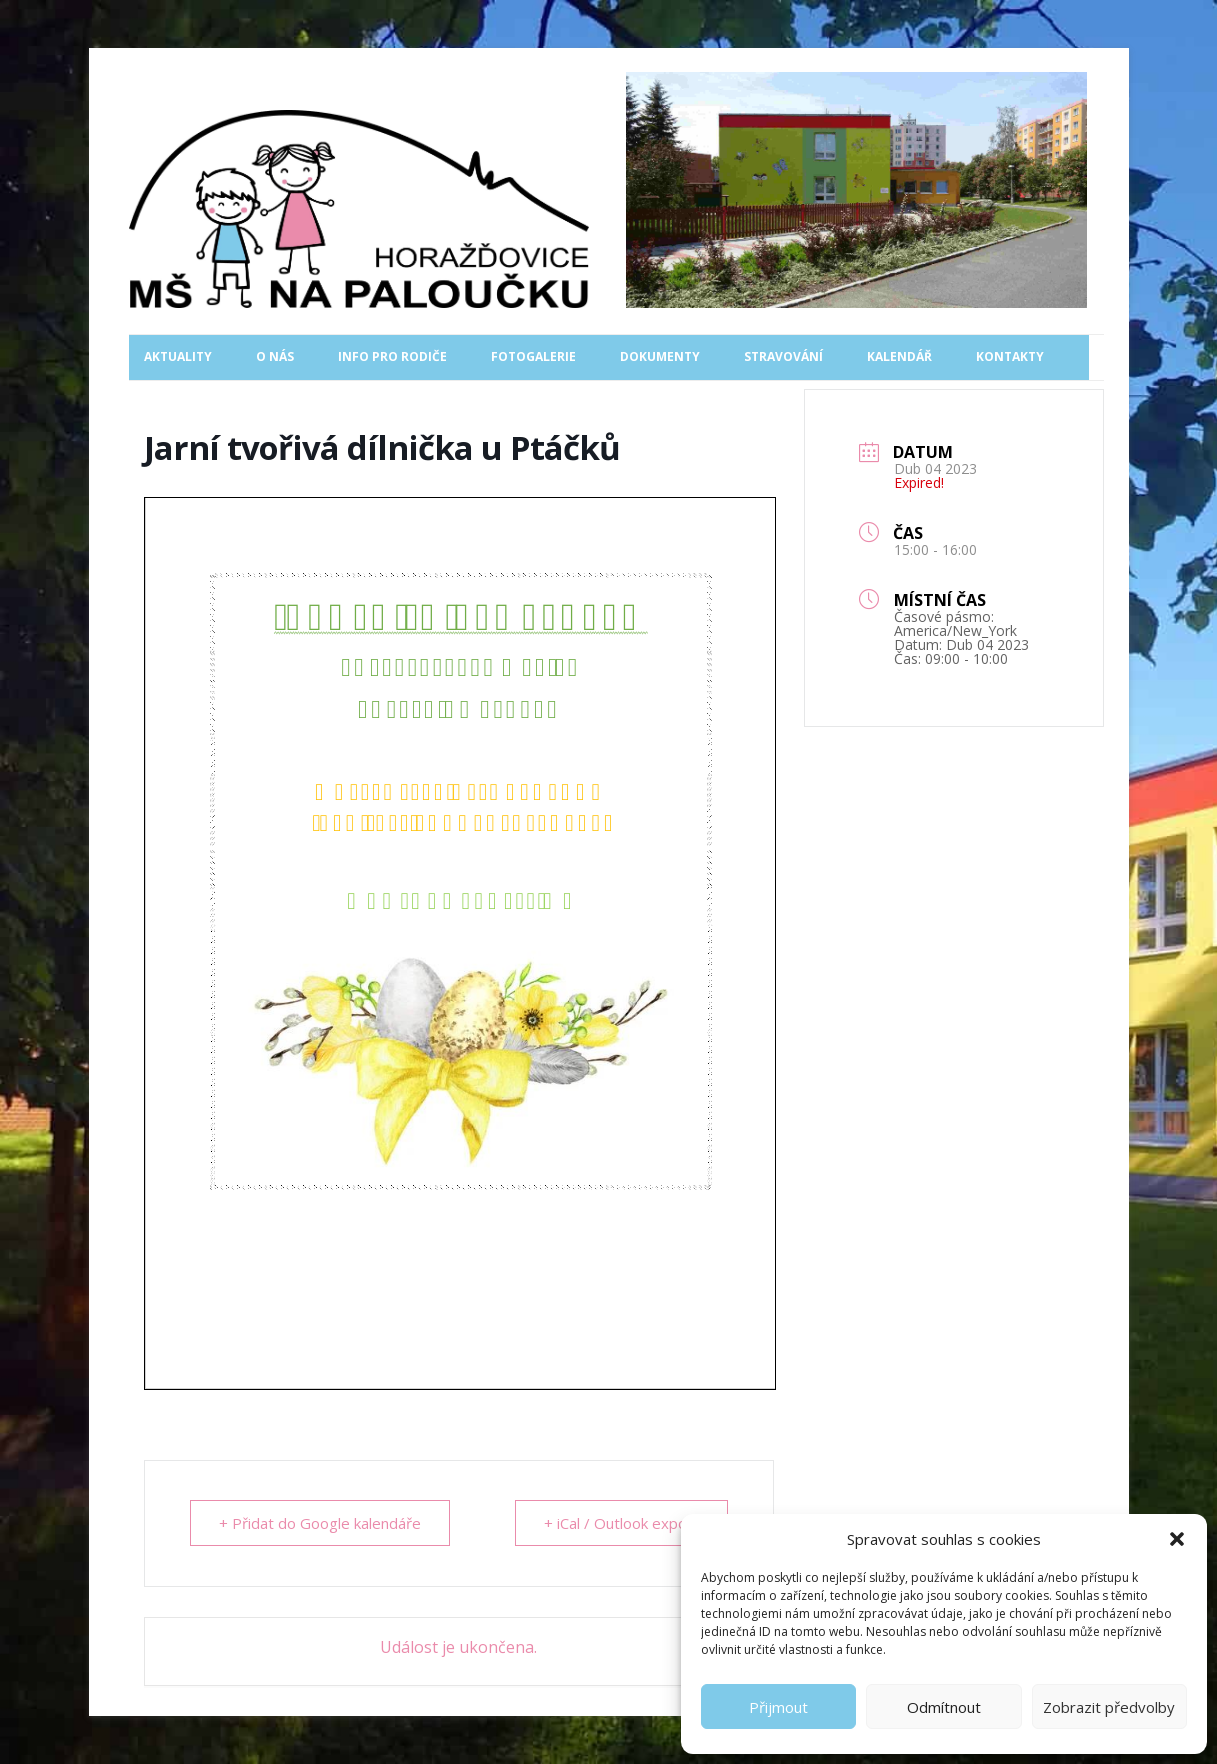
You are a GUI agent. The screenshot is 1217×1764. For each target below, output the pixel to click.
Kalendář (899, 356)
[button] (1177, 1539)
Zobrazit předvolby (1109, 1707)
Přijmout (778, 1707)
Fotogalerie (533, 356)
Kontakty (1010, 356)
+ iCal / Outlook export (621, 1523)
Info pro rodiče (392, 356)
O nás (275, 356)
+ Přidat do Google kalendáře (320, 1523)
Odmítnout (944, 1707)
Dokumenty (660, 356)
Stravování (783, 356)
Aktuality (178, 356)
